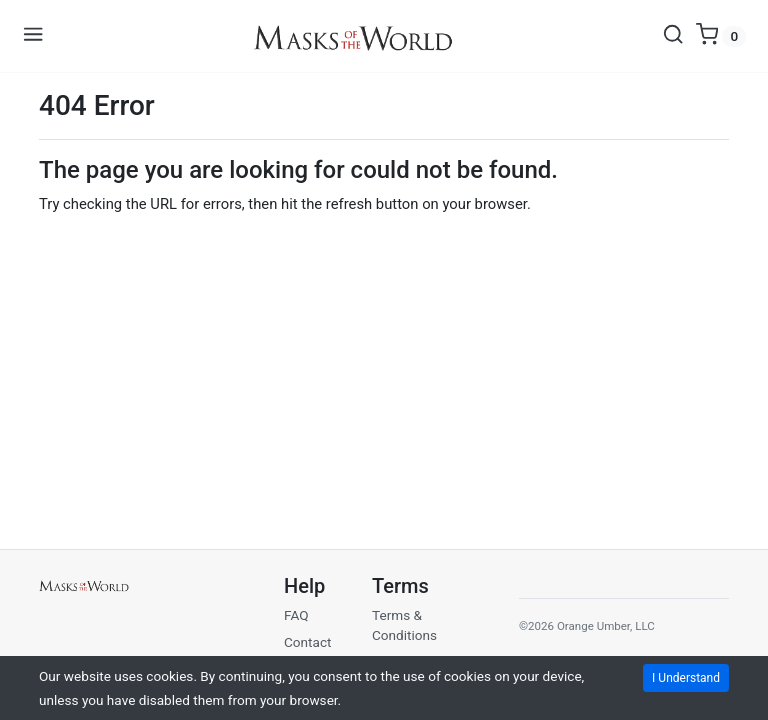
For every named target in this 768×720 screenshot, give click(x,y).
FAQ (296, 615)
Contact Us (308, 652)
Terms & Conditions (404, 625)
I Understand (686, 678)
